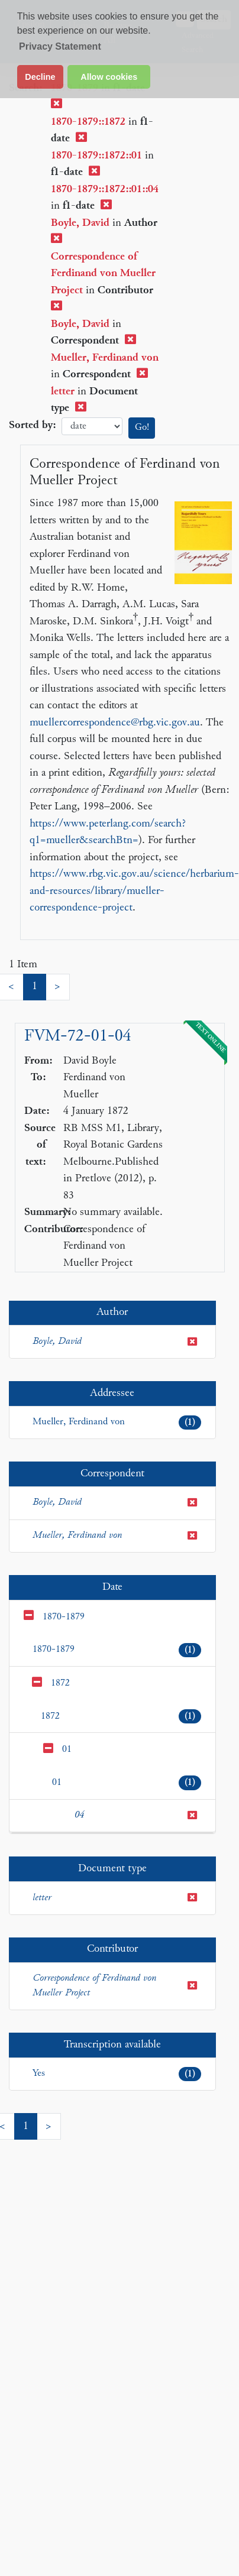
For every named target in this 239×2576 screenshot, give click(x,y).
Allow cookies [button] (108, 77)
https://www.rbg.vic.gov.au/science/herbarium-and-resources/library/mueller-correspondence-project (134, 891)
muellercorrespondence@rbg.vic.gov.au (115, 722)
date (92, 426)
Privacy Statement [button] (60, 46)
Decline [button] (40, 77)
